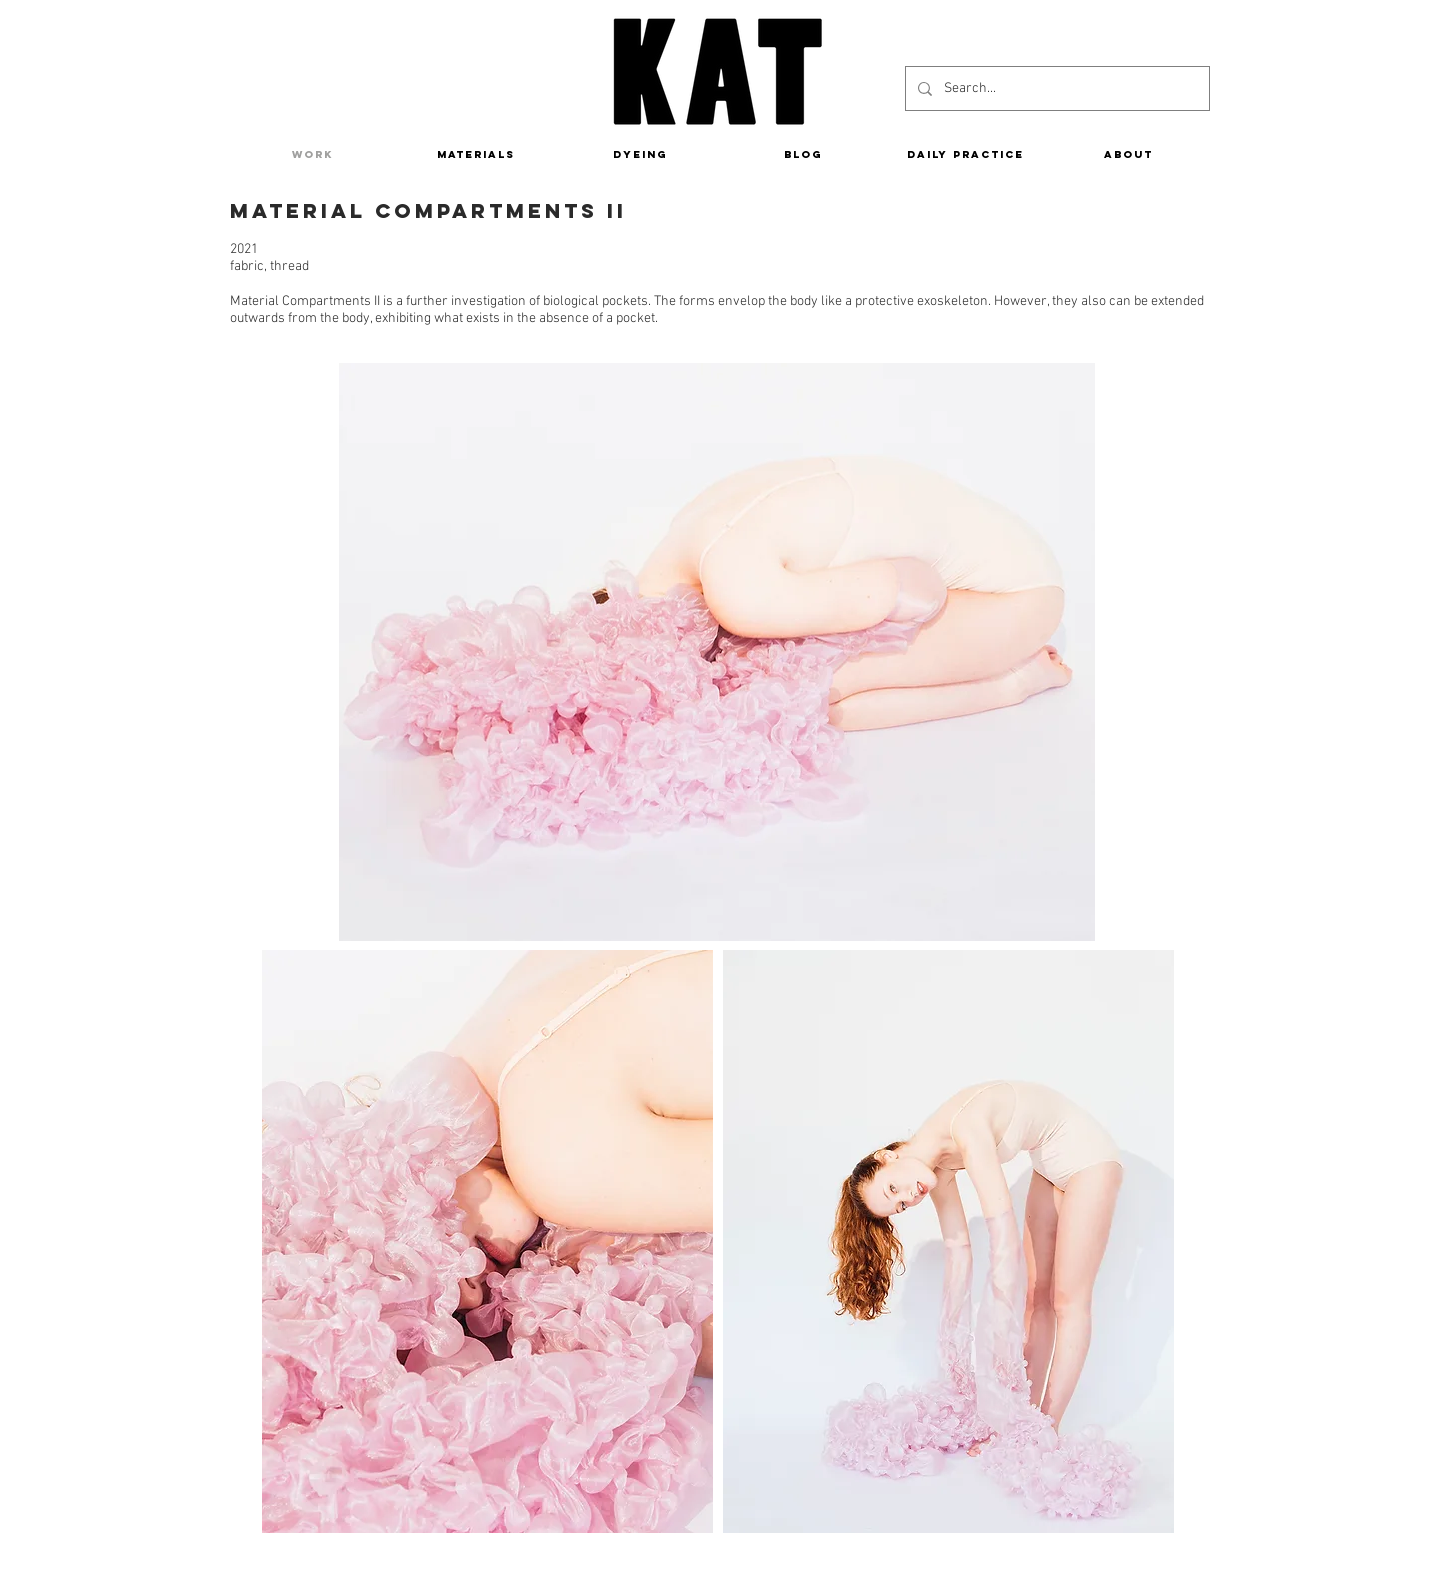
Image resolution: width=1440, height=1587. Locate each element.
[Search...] (1055, 88)
